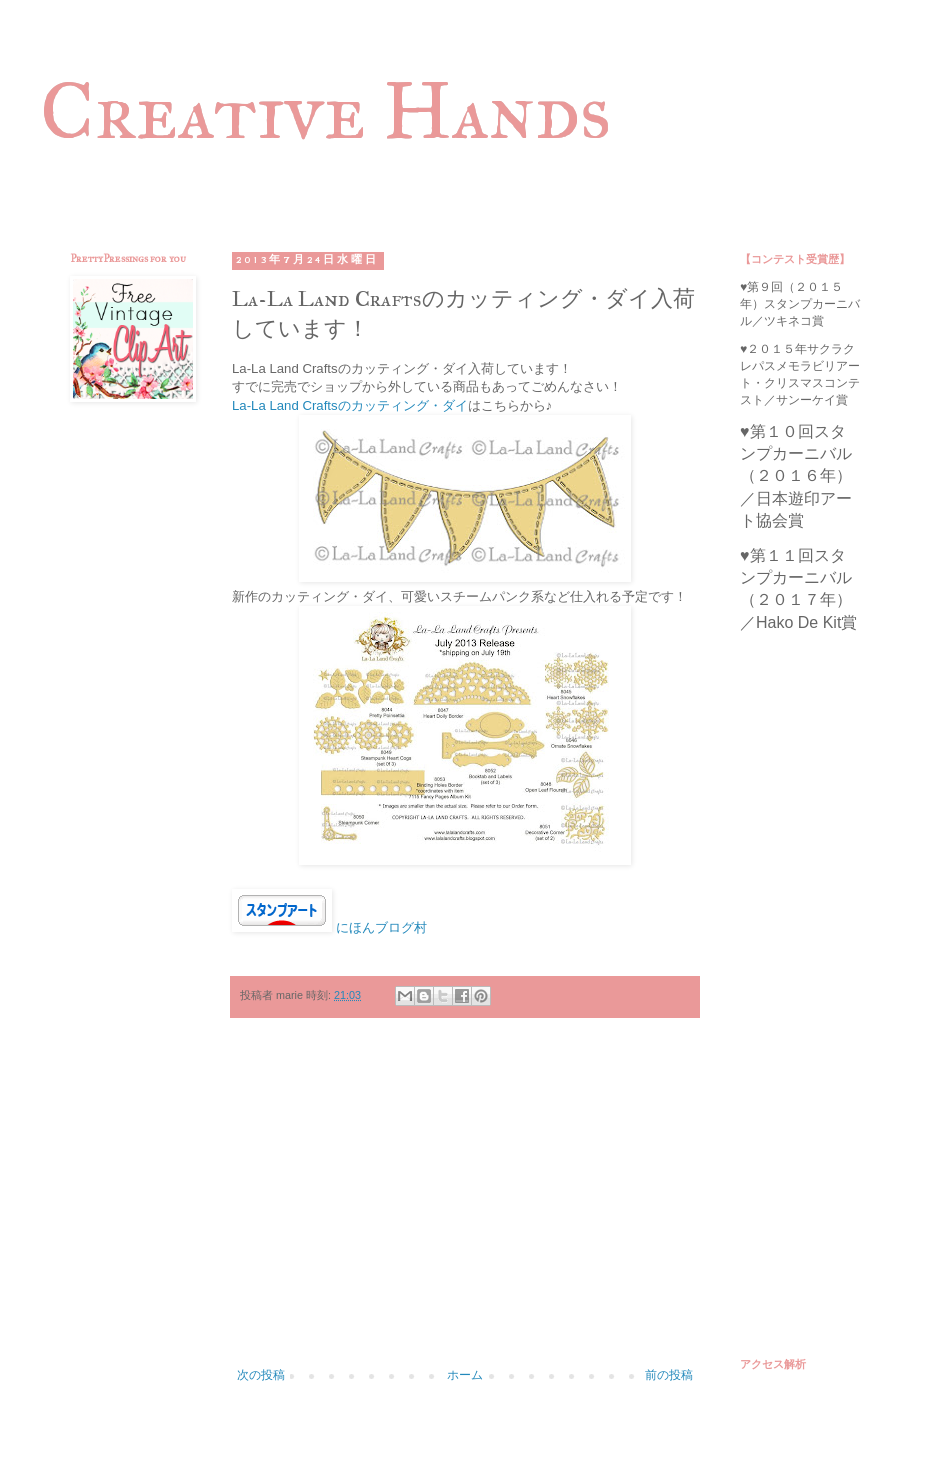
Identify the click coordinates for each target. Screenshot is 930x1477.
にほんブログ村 (381, 927)
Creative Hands (325, 111)
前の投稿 (669, 1375)
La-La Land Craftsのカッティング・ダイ (350, 405)
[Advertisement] (465, 1203)
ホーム (465, 1375)
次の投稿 (261, 1375)
